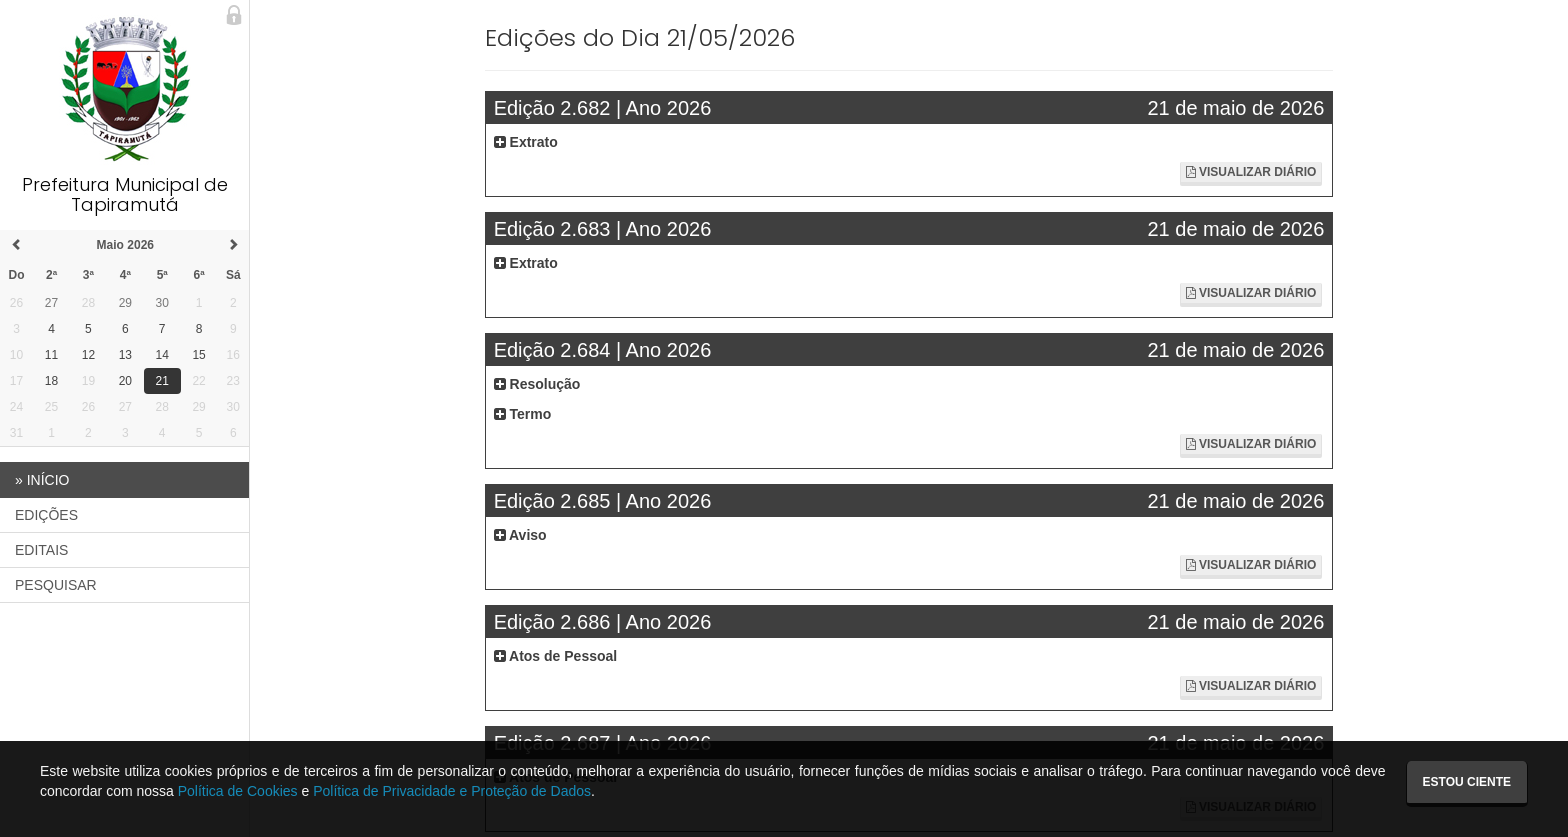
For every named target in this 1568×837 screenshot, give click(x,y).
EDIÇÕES (46, 515)
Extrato (526, 142)
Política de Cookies (238, 791)
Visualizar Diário (1251, 172)
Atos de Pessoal (556, 656)
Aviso (520, 535)
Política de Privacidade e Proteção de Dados (452, 791)
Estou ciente (1467, 782)
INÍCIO (42, 480)
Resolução (537, 384)
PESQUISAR (56, 585)
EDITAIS (41, 550)
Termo (523, 414)
